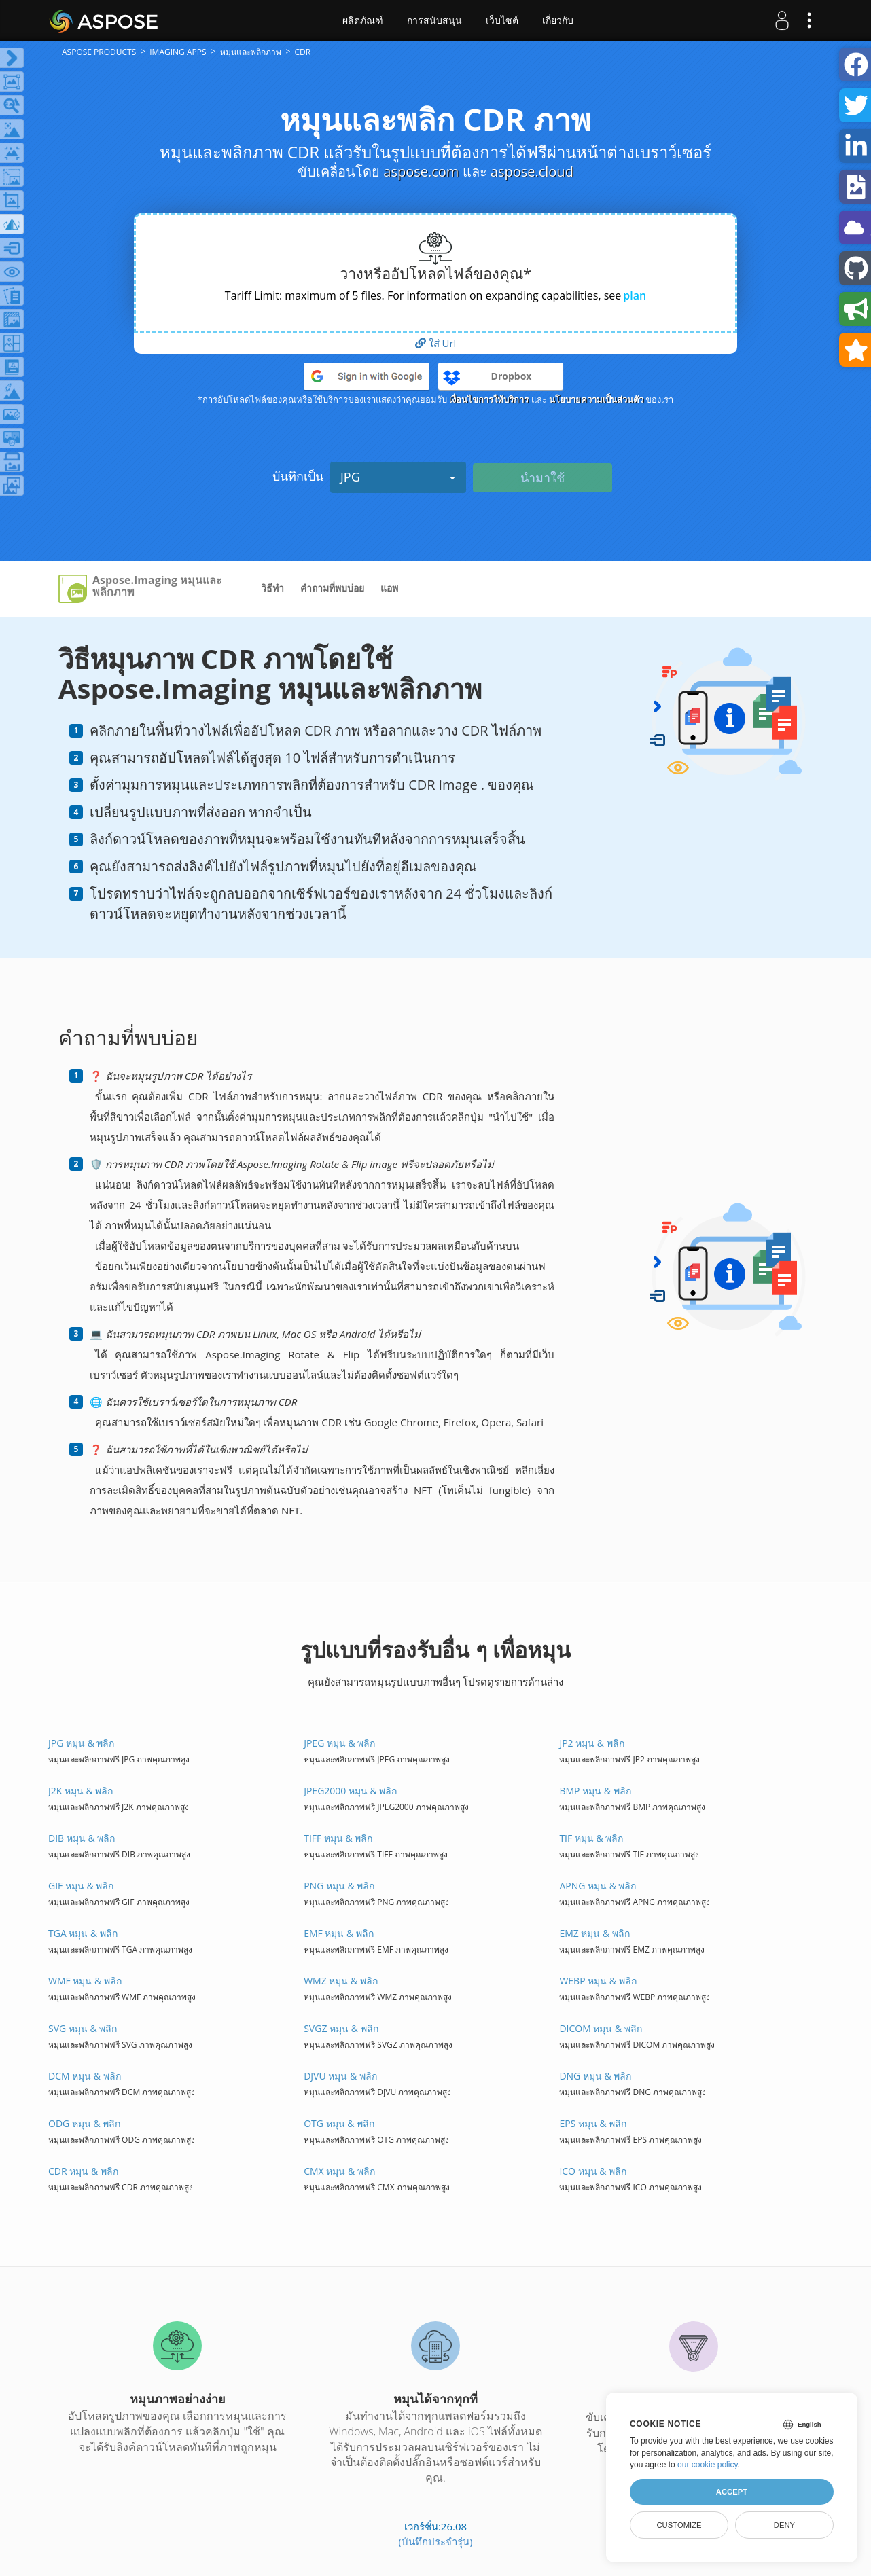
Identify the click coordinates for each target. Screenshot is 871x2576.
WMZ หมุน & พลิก (341, 1980)
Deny (784, 2525)
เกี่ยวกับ (557, 20)
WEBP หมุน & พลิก (597, 1980)
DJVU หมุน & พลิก (340, 2075)
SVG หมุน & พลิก (82, 2028)
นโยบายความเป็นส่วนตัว (596, 399)
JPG (398, 477)
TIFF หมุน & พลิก (338, 1838)
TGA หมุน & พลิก (83, 1933)
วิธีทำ (272, 587)
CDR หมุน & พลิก (83, 2170)
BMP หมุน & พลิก (594, 1790)
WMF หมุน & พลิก (85, 1980)
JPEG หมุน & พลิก (339, 1743)
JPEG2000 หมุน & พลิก (350, 1790)
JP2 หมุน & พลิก (591, 1743)
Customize (678, 2525)
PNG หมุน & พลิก (339, 1885)
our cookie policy (707, 2464)
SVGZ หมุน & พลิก (341, 2028)
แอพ (389, 587)
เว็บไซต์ (502, 20)
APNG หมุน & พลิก (597, 1885)
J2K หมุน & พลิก (80, 1790)
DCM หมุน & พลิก (84, 2075)
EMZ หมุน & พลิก (594, 1933)
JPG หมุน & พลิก (81, 1743)
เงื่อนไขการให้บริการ (489, 399)
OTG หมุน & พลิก (339, 2123)
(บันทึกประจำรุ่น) (436, 2541)
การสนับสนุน (434, 20)
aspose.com (421, 171)
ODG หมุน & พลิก (84, 2123)
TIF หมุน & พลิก (591, 1838)
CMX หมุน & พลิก (339, 2170)
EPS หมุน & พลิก (592, 2123)
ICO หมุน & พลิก (592, 2170)
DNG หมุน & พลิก (595, 2075)
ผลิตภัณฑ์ (362, 20)
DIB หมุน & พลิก (81, 1838)
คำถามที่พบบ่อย (332, 587)
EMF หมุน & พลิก (339, 1933)
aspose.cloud (532, 171)
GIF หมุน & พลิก (80, 1885)
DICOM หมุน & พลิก (600, 2028)
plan (634, 295)
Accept (731, 2492)
